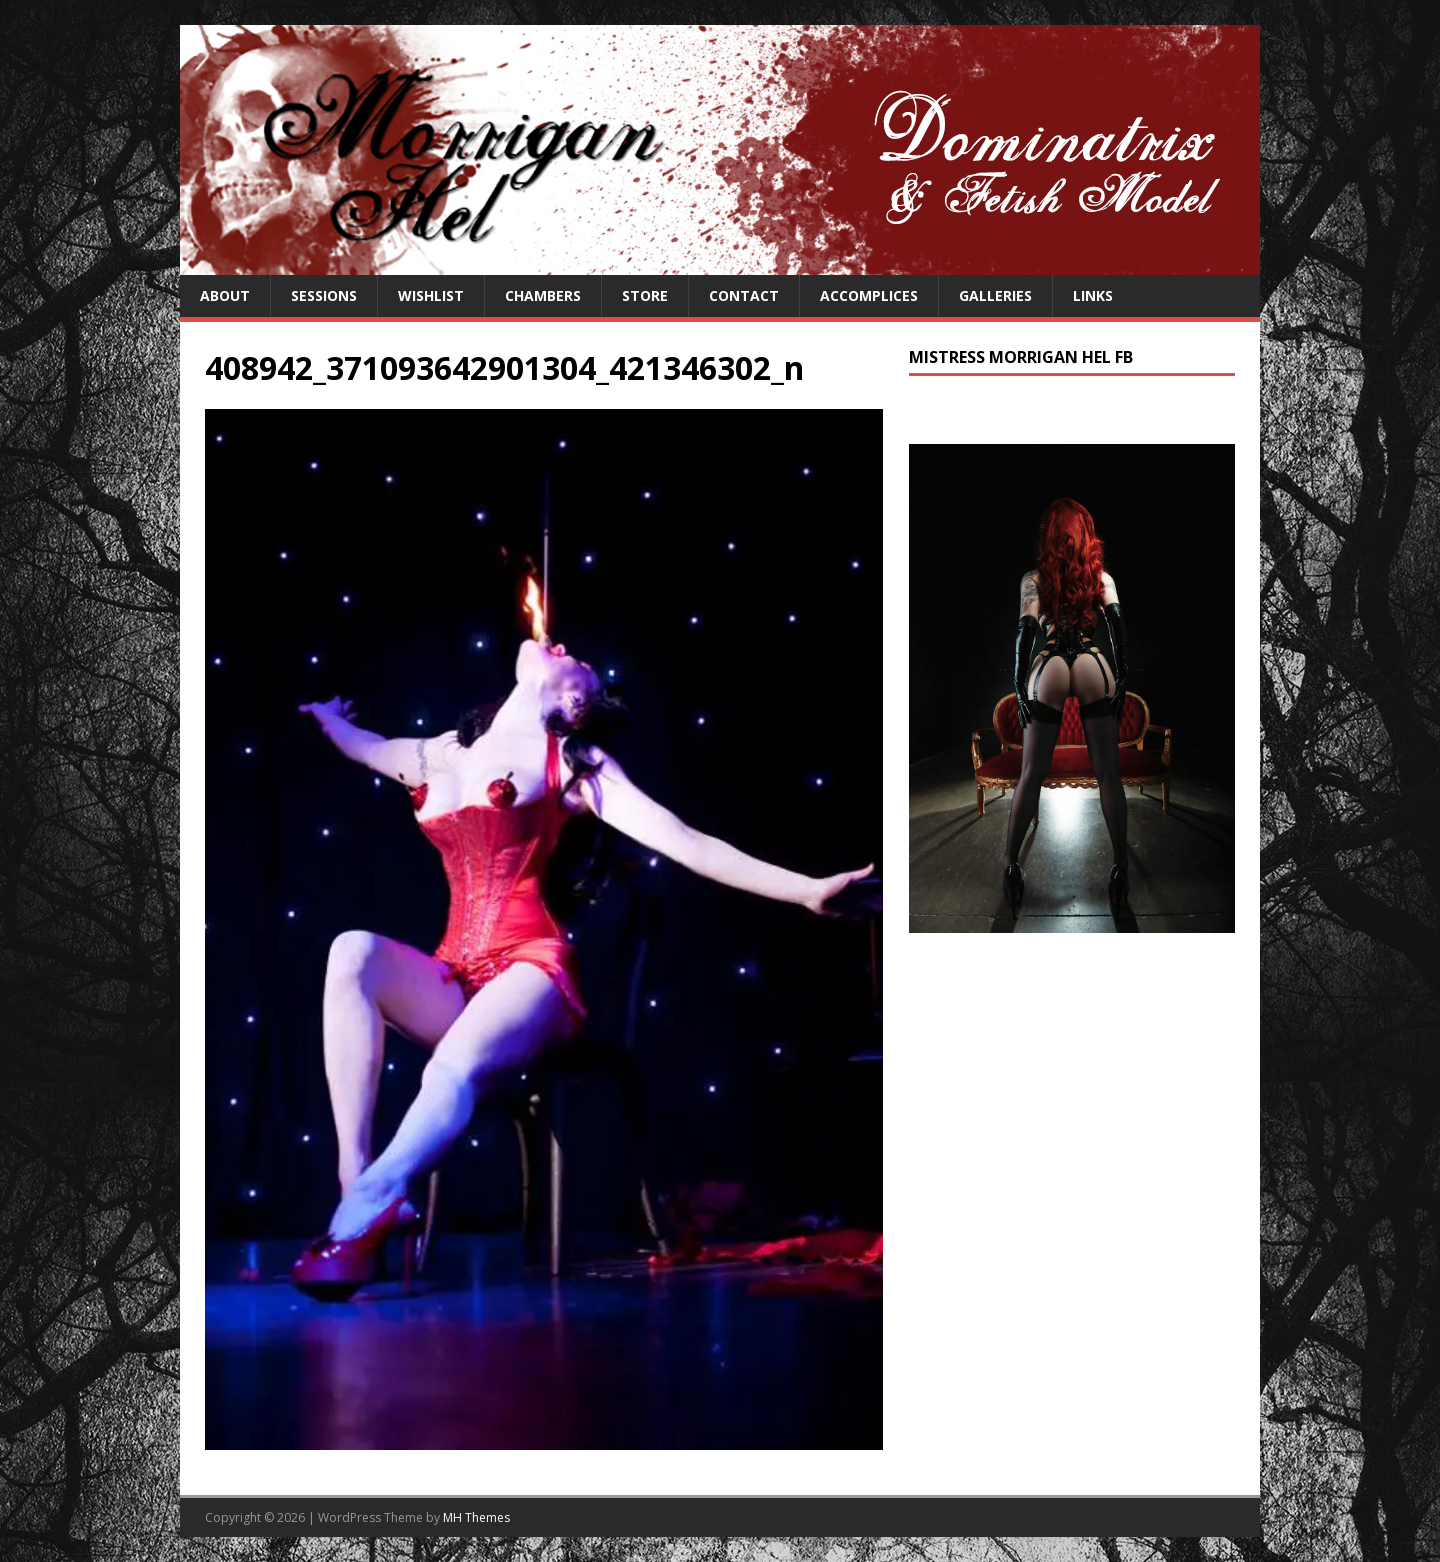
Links (1093, 295)
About (225, 295)
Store (645, 295)
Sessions (324, 295)
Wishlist (431, 295)
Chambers (543, 295)
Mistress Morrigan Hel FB (1021, 357)
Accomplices (869, 295)
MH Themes (476, 1517)
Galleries (995, 295)
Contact (744, 295)
